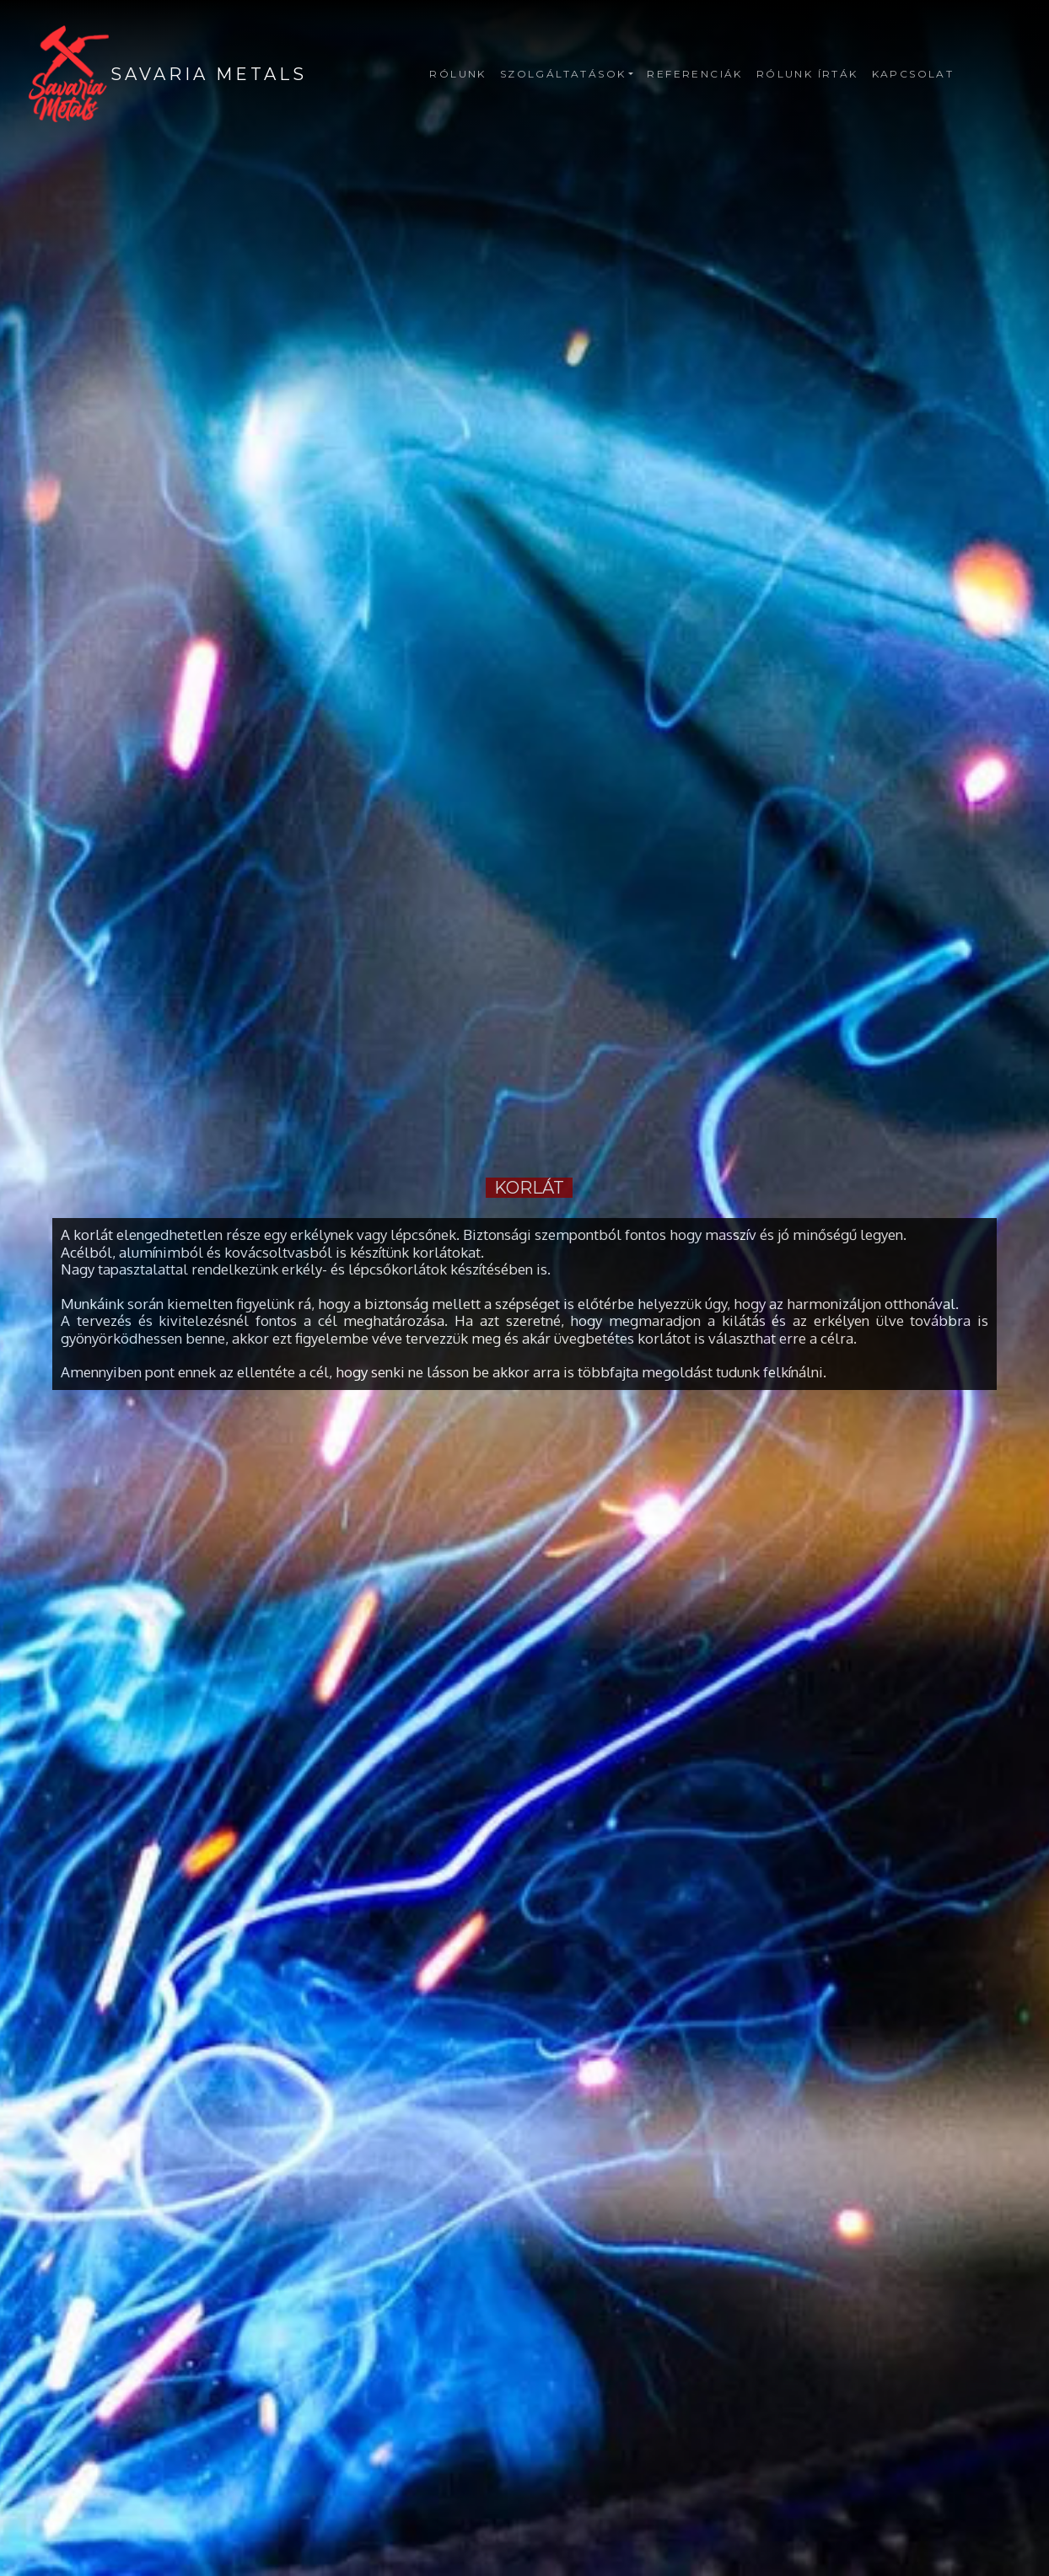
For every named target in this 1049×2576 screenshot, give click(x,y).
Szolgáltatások (563, 73)
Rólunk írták (807, 73)
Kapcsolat (913, 73)
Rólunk (457, 73)
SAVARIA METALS (208, 74)
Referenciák (694, 73)
